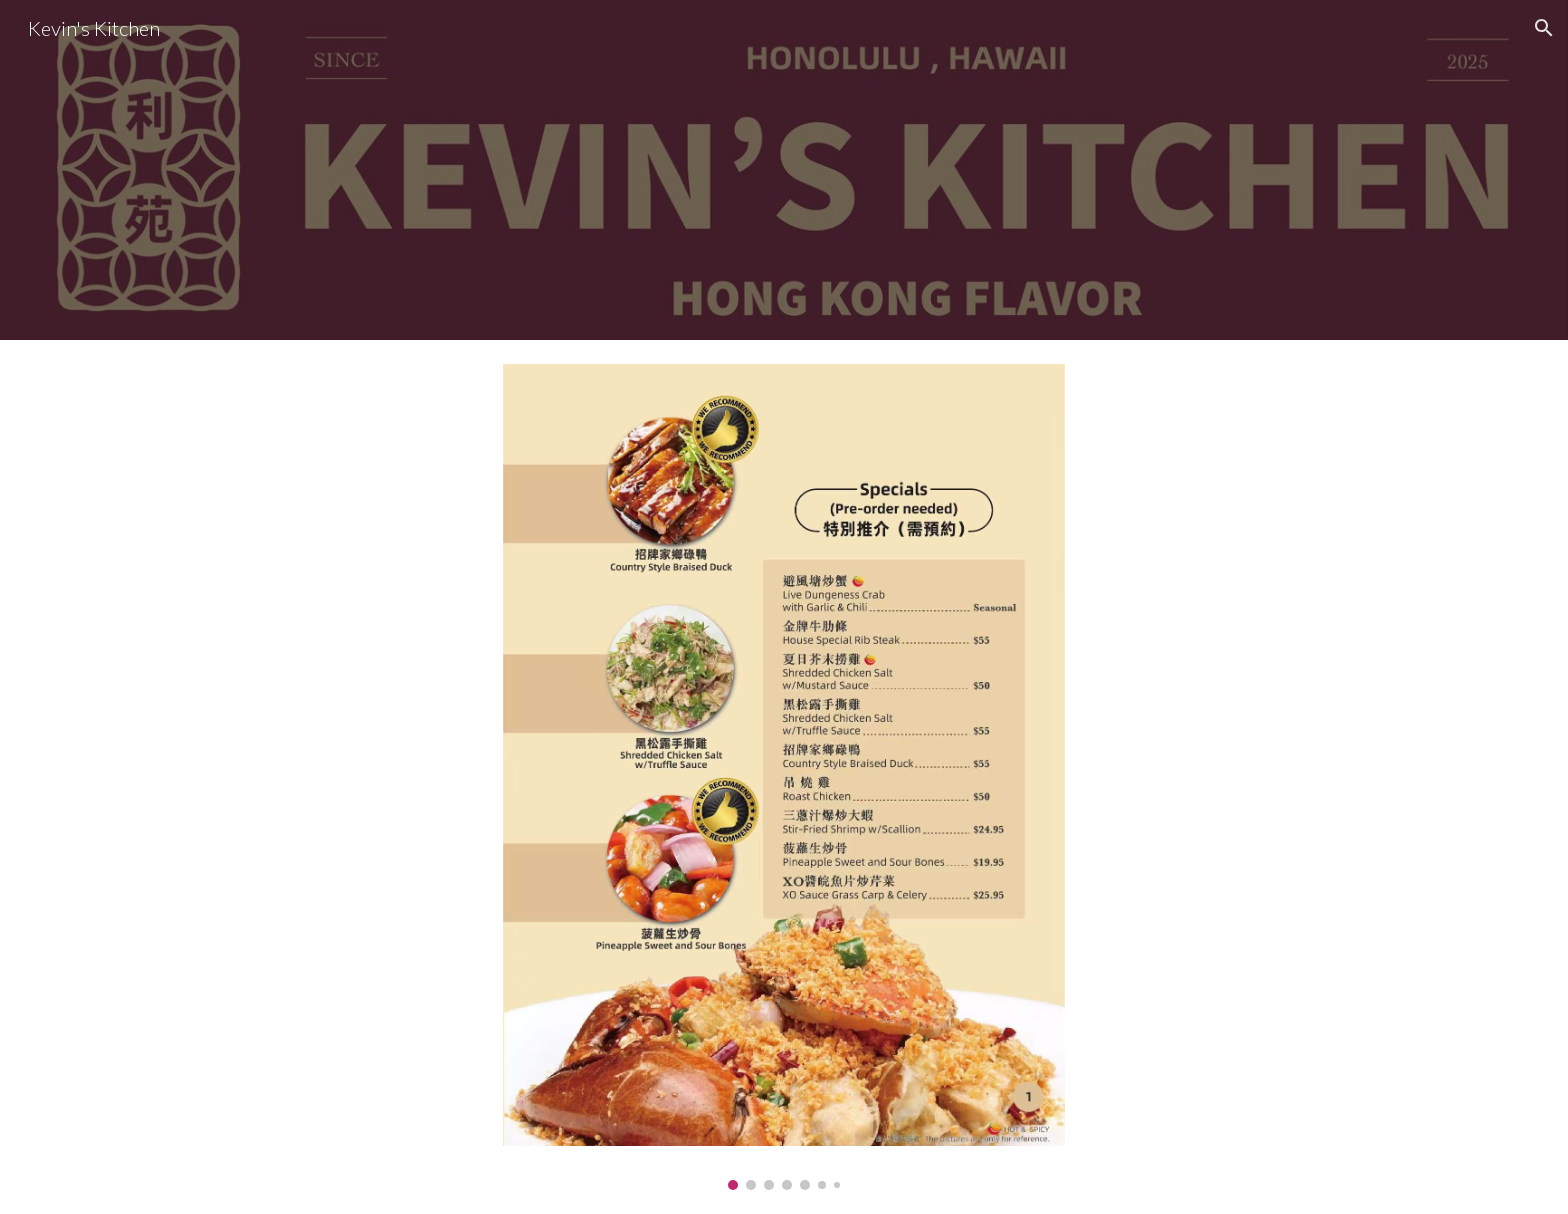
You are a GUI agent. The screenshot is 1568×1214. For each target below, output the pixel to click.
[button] (1544, 28)
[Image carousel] (784, 777)
